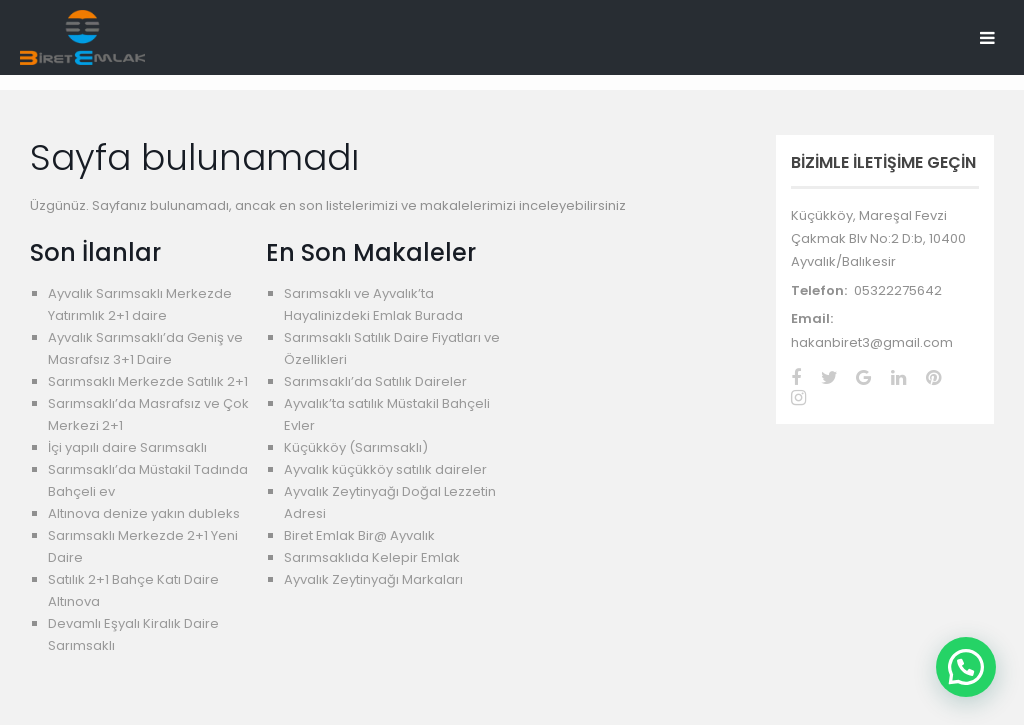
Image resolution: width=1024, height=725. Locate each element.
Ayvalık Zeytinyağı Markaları (373, 579)
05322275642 (898, 290)
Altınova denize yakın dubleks (144, 513)
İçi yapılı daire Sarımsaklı (127, 447)
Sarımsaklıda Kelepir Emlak (372, 557)
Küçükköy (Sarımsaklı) (356, 447)
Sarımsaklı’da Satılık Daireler (375, 381)
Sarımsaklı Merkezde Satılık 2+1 (148, 381)
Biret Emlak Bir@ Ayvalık (359, 535)
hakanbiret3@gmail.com (872, 342)
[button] (966, 667)
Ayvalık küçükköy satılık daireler (385, 469)
